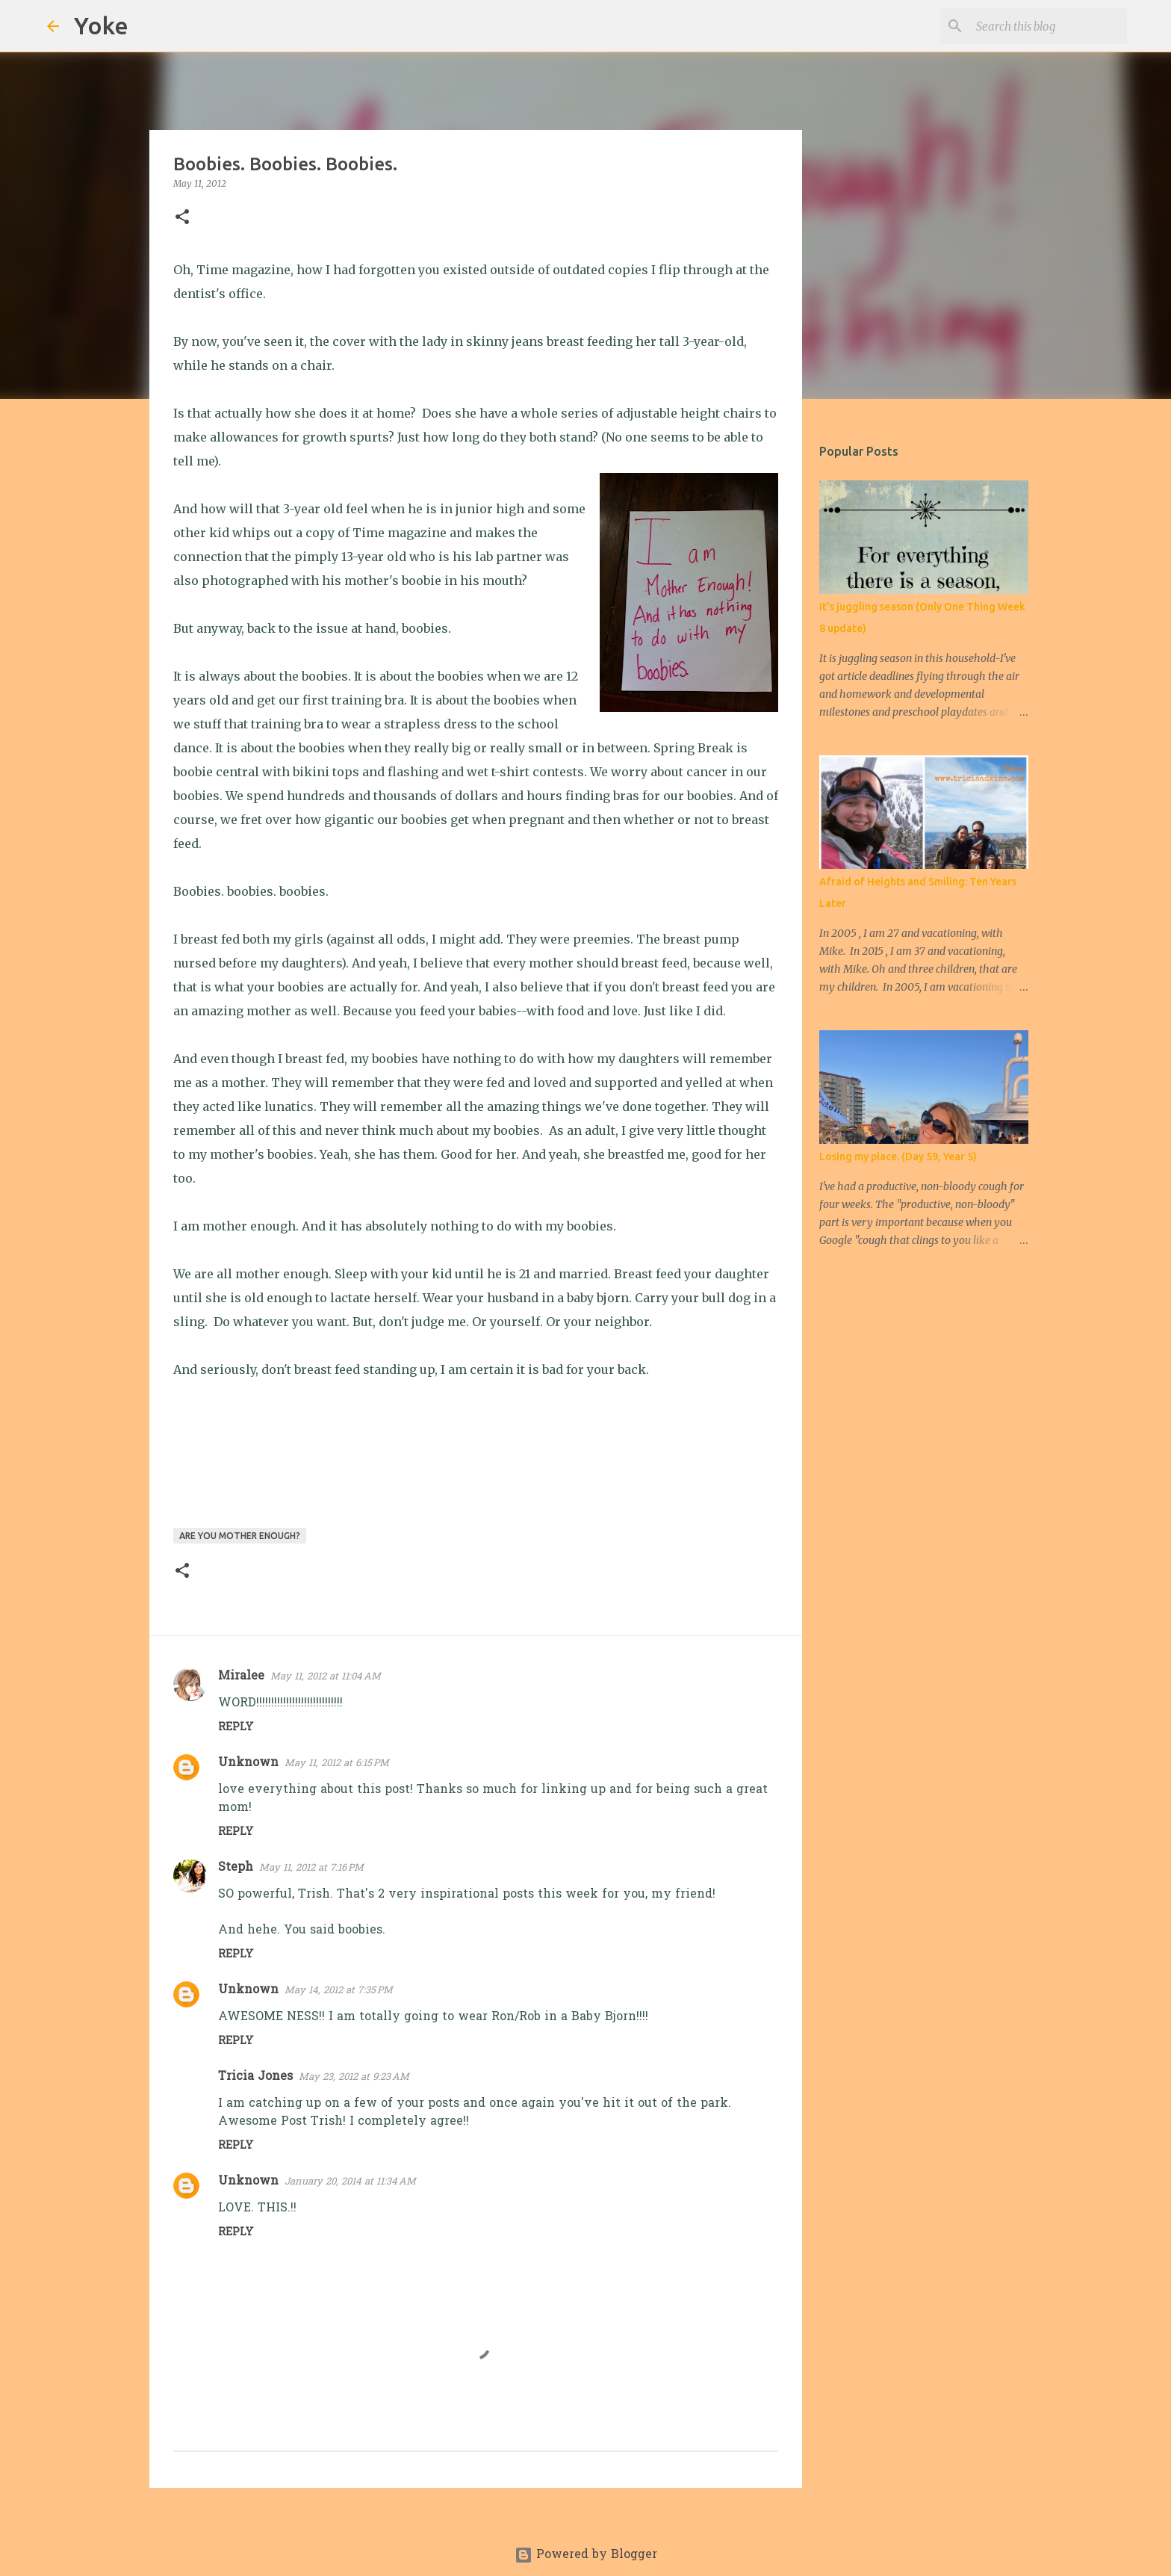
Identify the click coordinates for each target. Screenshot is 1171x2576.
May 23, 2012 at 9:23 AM (354, 2077)
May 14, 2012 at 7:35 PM (339, 1991)
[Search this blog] (1048, 26)
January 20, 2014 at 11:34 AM (350, 2182)
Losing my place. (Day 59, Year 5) (898, 1156)
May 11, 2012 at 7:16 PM (311, 1868)
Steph (235, 1868)
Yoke (101, 25)
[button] (182, 218)
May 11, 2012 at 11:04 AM (325, 1677)
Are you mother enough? (239, 1536)
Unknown (248, 1763)
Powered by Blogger (586, 2555)
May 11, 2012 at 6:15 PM (337, 1763)
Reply (235, 1728)
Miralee (241, 1676)
